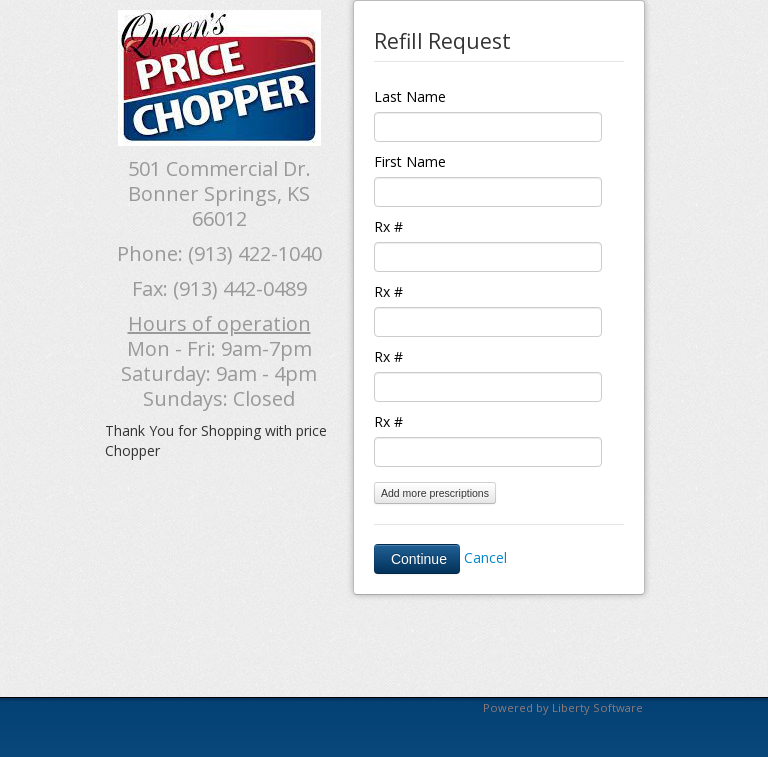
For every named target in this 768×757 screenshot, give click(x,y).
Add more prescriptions (435, 493)
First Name (410, 161)
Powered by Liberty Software (563, 707)
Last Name (410, 96)
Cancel (485, 557)
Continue (417, 559)
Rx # (388, 226)
